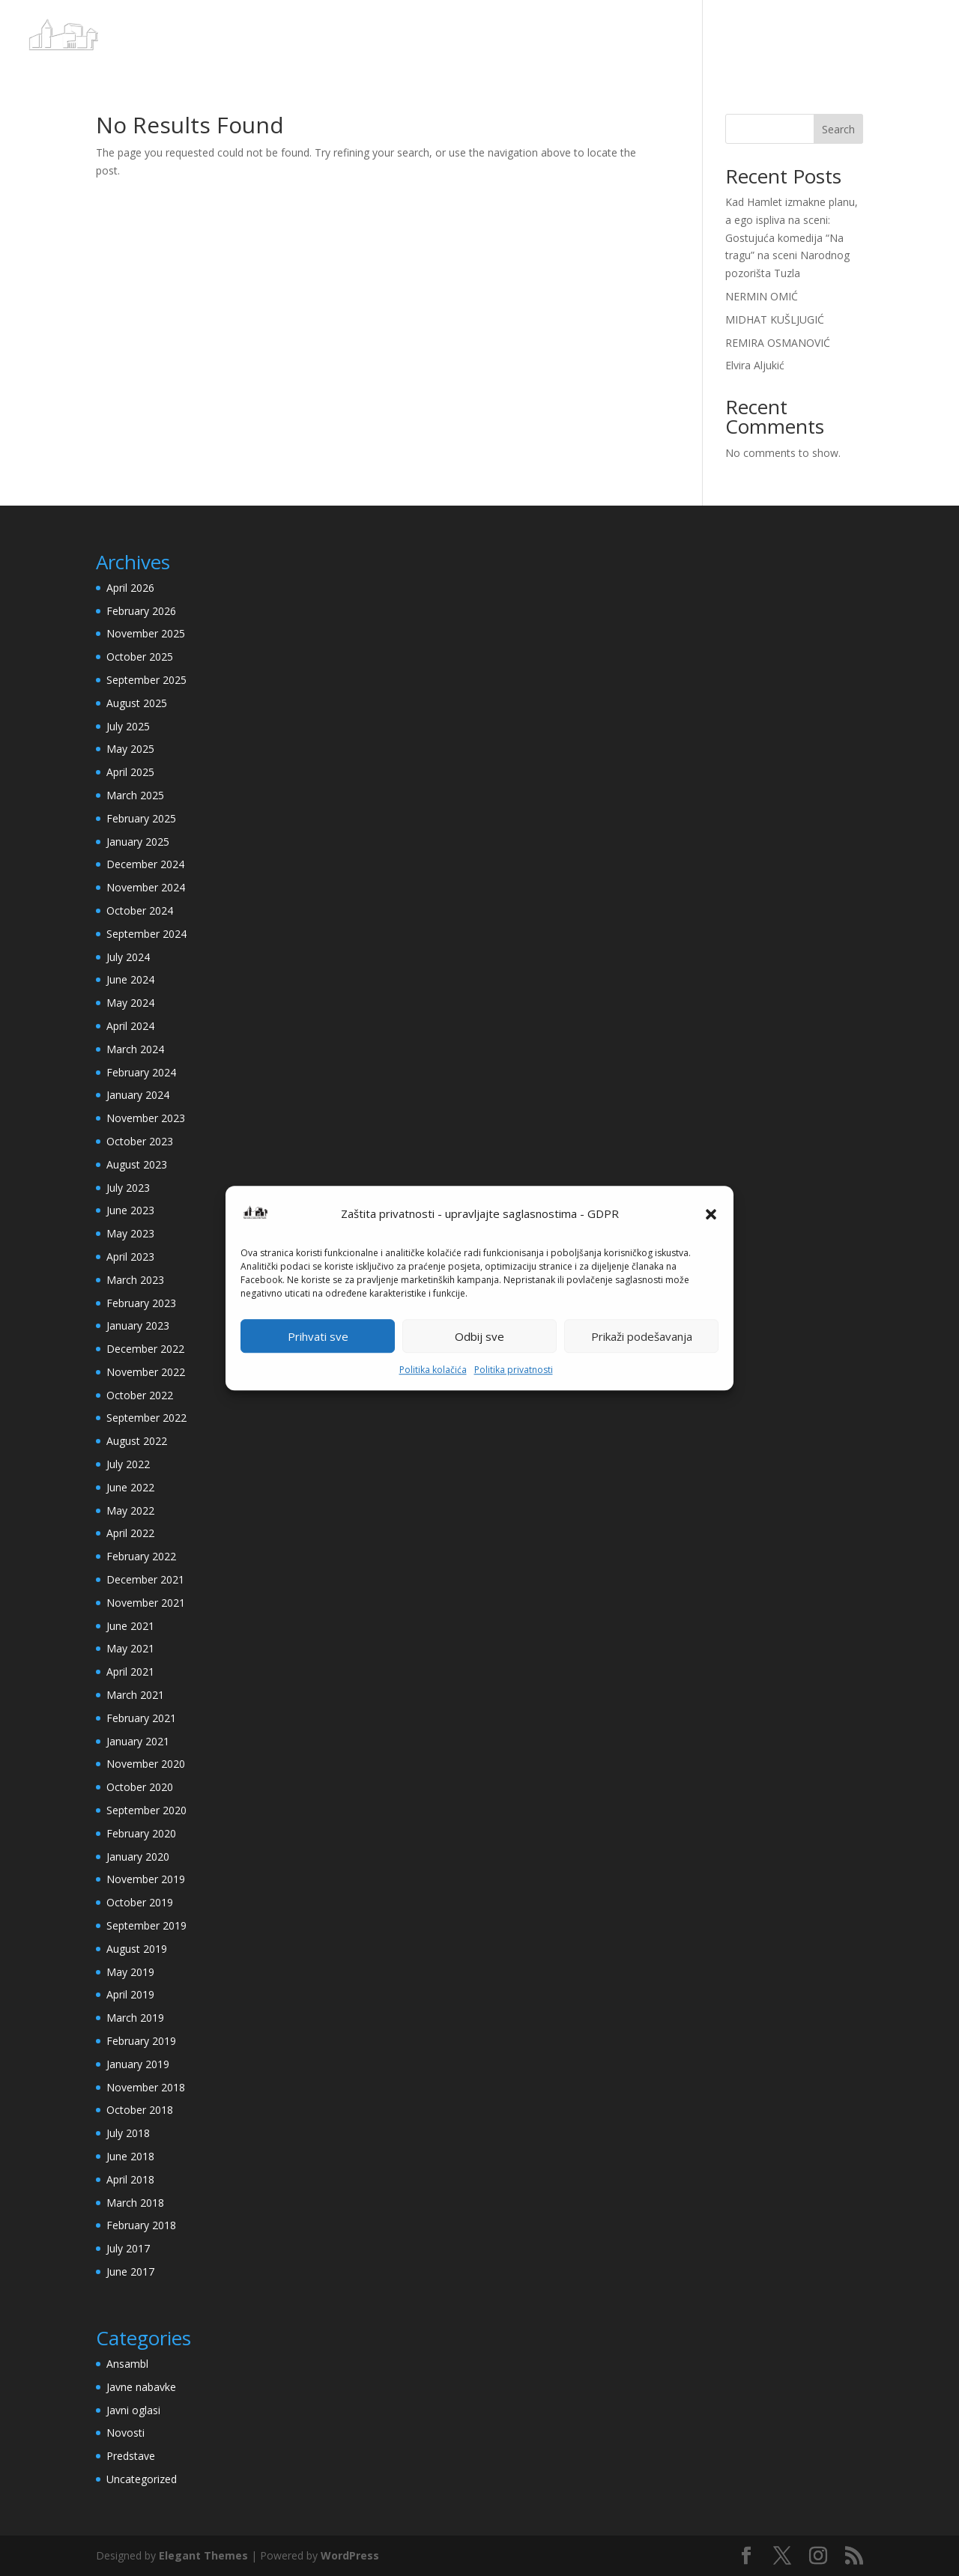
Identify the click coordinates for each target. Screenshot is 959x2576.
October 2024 (139, 910)
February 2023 (141, 1303)
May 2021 (130, 1648)
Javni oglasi (133, 2410)
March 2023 (135, 1280)
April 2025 (130, 772)
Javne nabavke (141, 2387)
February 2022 (141, 1556)
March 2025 (135, 795)
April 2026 (130, 588)
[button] (711, 1214)
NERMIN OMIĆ (761, 296)
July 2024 (128, 957)
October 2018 (139, 2110)
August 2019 (136, 1949)
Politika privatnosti (513, 1370)
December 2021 (145, 1579)
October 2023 (139, 1141)
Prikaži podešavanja (641, 1336)
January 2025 (137, 841)
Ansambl (127, 2364)
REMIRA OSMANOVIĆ (777, 343)
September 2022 (146, 1417)
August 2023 (136, 1164)
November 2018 (145, 2087)
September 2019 (146, 1925)
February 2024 (141, 1072)
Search (838, 129)
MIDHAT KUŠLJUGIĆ (774, 319)
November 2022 (145, 1372)
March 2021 (135, 1695)
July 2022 (128, 1464)
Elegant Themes (203, 2555)
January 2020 (137, 1856)
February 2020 (141, 1833)
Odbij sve (479, 1336)
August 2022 (136, 1441)
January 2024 (137, 1095)
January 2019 (137, 2064)
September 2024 (146, 934)
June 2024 (130, 979)
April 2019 (130, 1994)
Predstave (130, 2456)
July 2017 (128, 2248)
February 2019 (141, 2041)
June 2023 (130, 1210)
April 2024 (130, 1026)
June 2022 (130, 1487)
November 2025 (145, 633)
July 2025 (128, 726)
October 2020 (139, 1787)
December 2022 (145, 1349)
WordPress (350, 2555)
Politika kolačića (433, 1370)
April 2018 (130, 2179)
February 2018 (141, 2225)
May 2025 (130, 749)
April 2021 (130, 1671)
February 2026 (141, 611)
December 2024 (145, 864)
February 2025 (141, 818)
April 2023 (130, 1256)
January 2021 (137, 1741)
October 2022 (139, 1395)
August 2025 (136, 703)
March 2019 (135, 2017)
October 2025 (139, 656)
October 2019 (139, 1902)
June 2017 (130, 2271)
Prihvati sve (318, 1336)
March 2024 (135, 1049)
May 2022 (130, 1510)
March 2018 (135, 2202)
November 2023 (145, 1118)
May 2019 (130, 1972)
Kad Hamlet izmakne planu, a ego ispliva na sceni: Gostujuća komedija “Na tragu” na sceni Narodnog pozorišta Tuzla (791, 237)
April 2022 (130, 1533)
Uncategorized (141, 2479)
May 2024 (130, 1002)
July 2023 (128, 1188)
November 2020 (145, 1764)
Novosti (125, 2432)
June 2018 (130, 2156)
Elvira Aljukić (754, 365)
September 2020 (146, 1810)
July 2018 (128, 2133)
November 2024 (145, 887)
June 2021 (130, 1626)
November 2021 (145, 1602)
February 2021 (141, 1718)
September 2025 (146, 680)
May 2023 (130, 1233)
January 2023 (137, 1325)
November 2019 (145, 1879)
